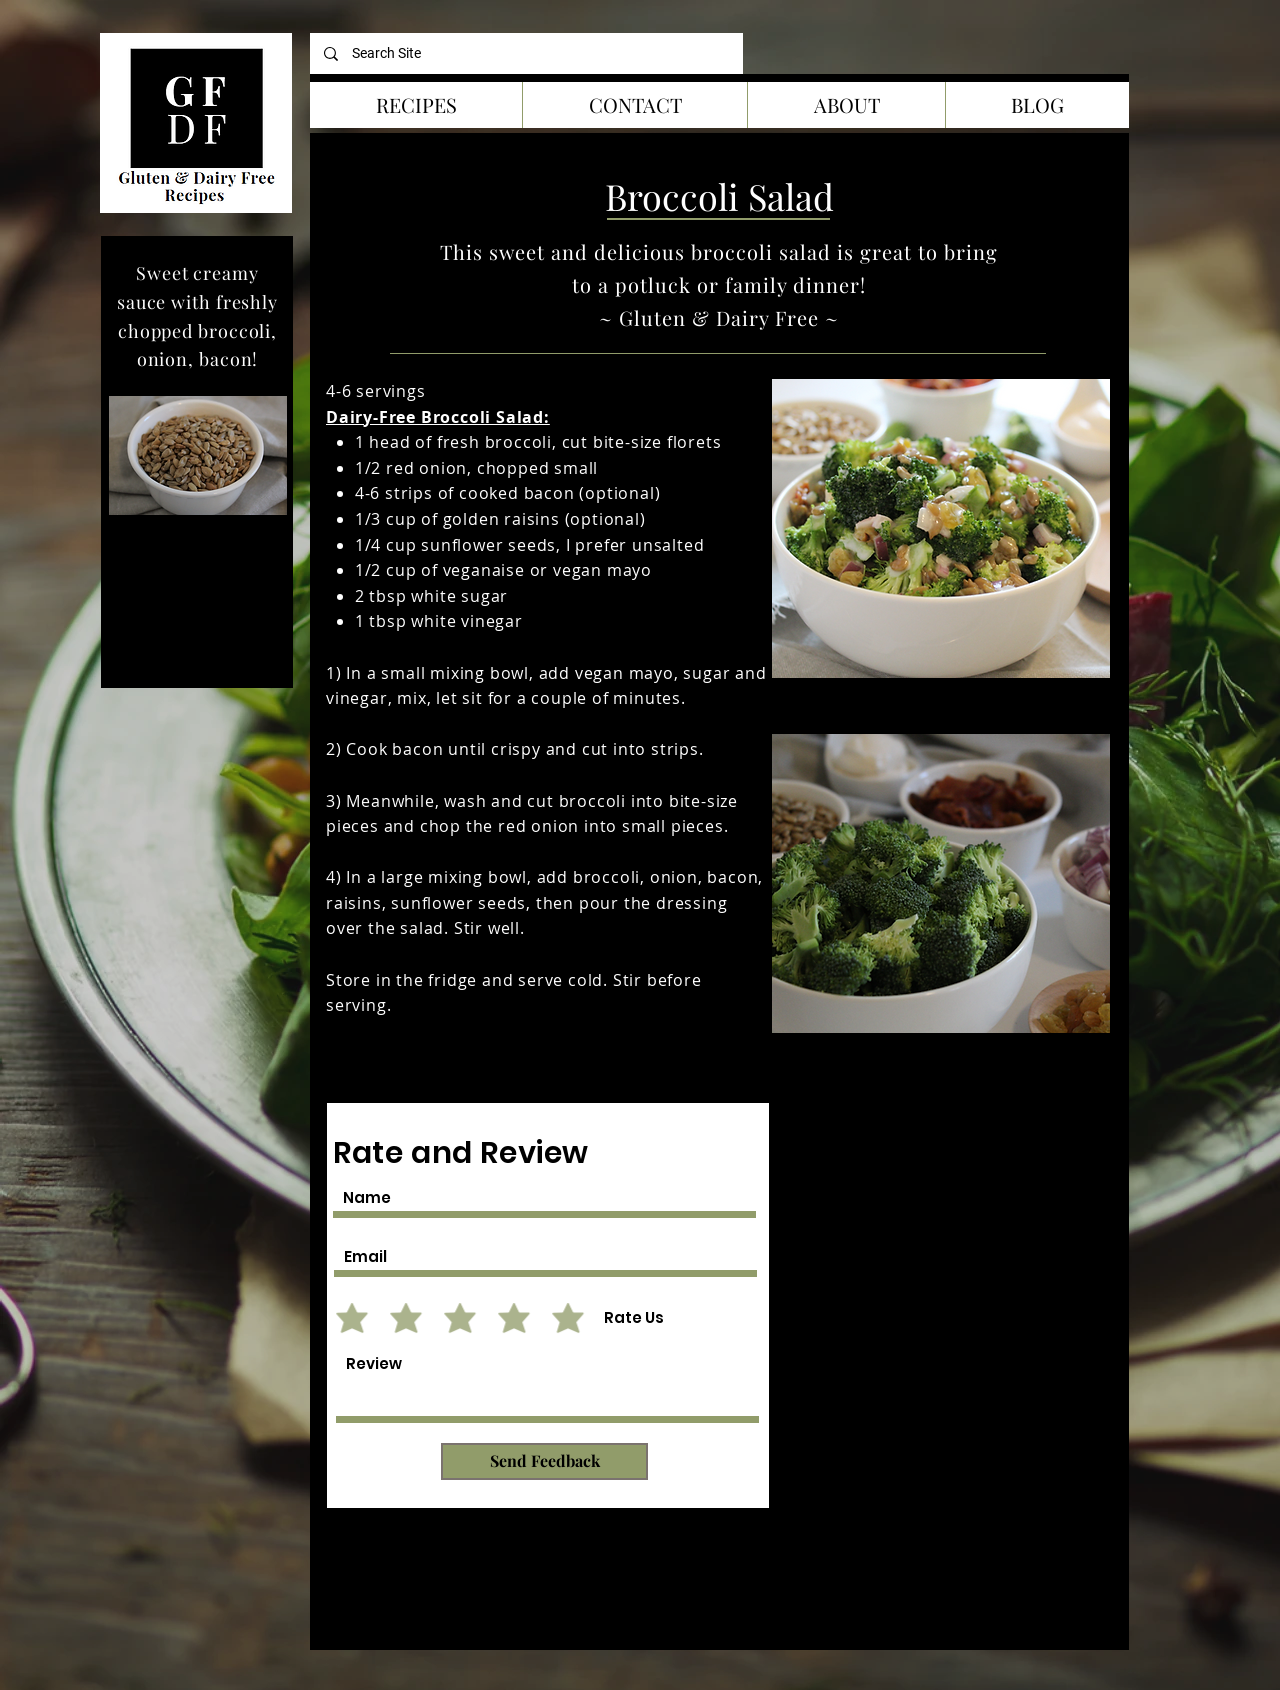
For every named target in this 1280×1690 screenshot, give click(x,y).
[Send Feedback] (544, 1461)
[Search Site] (526, 53)
